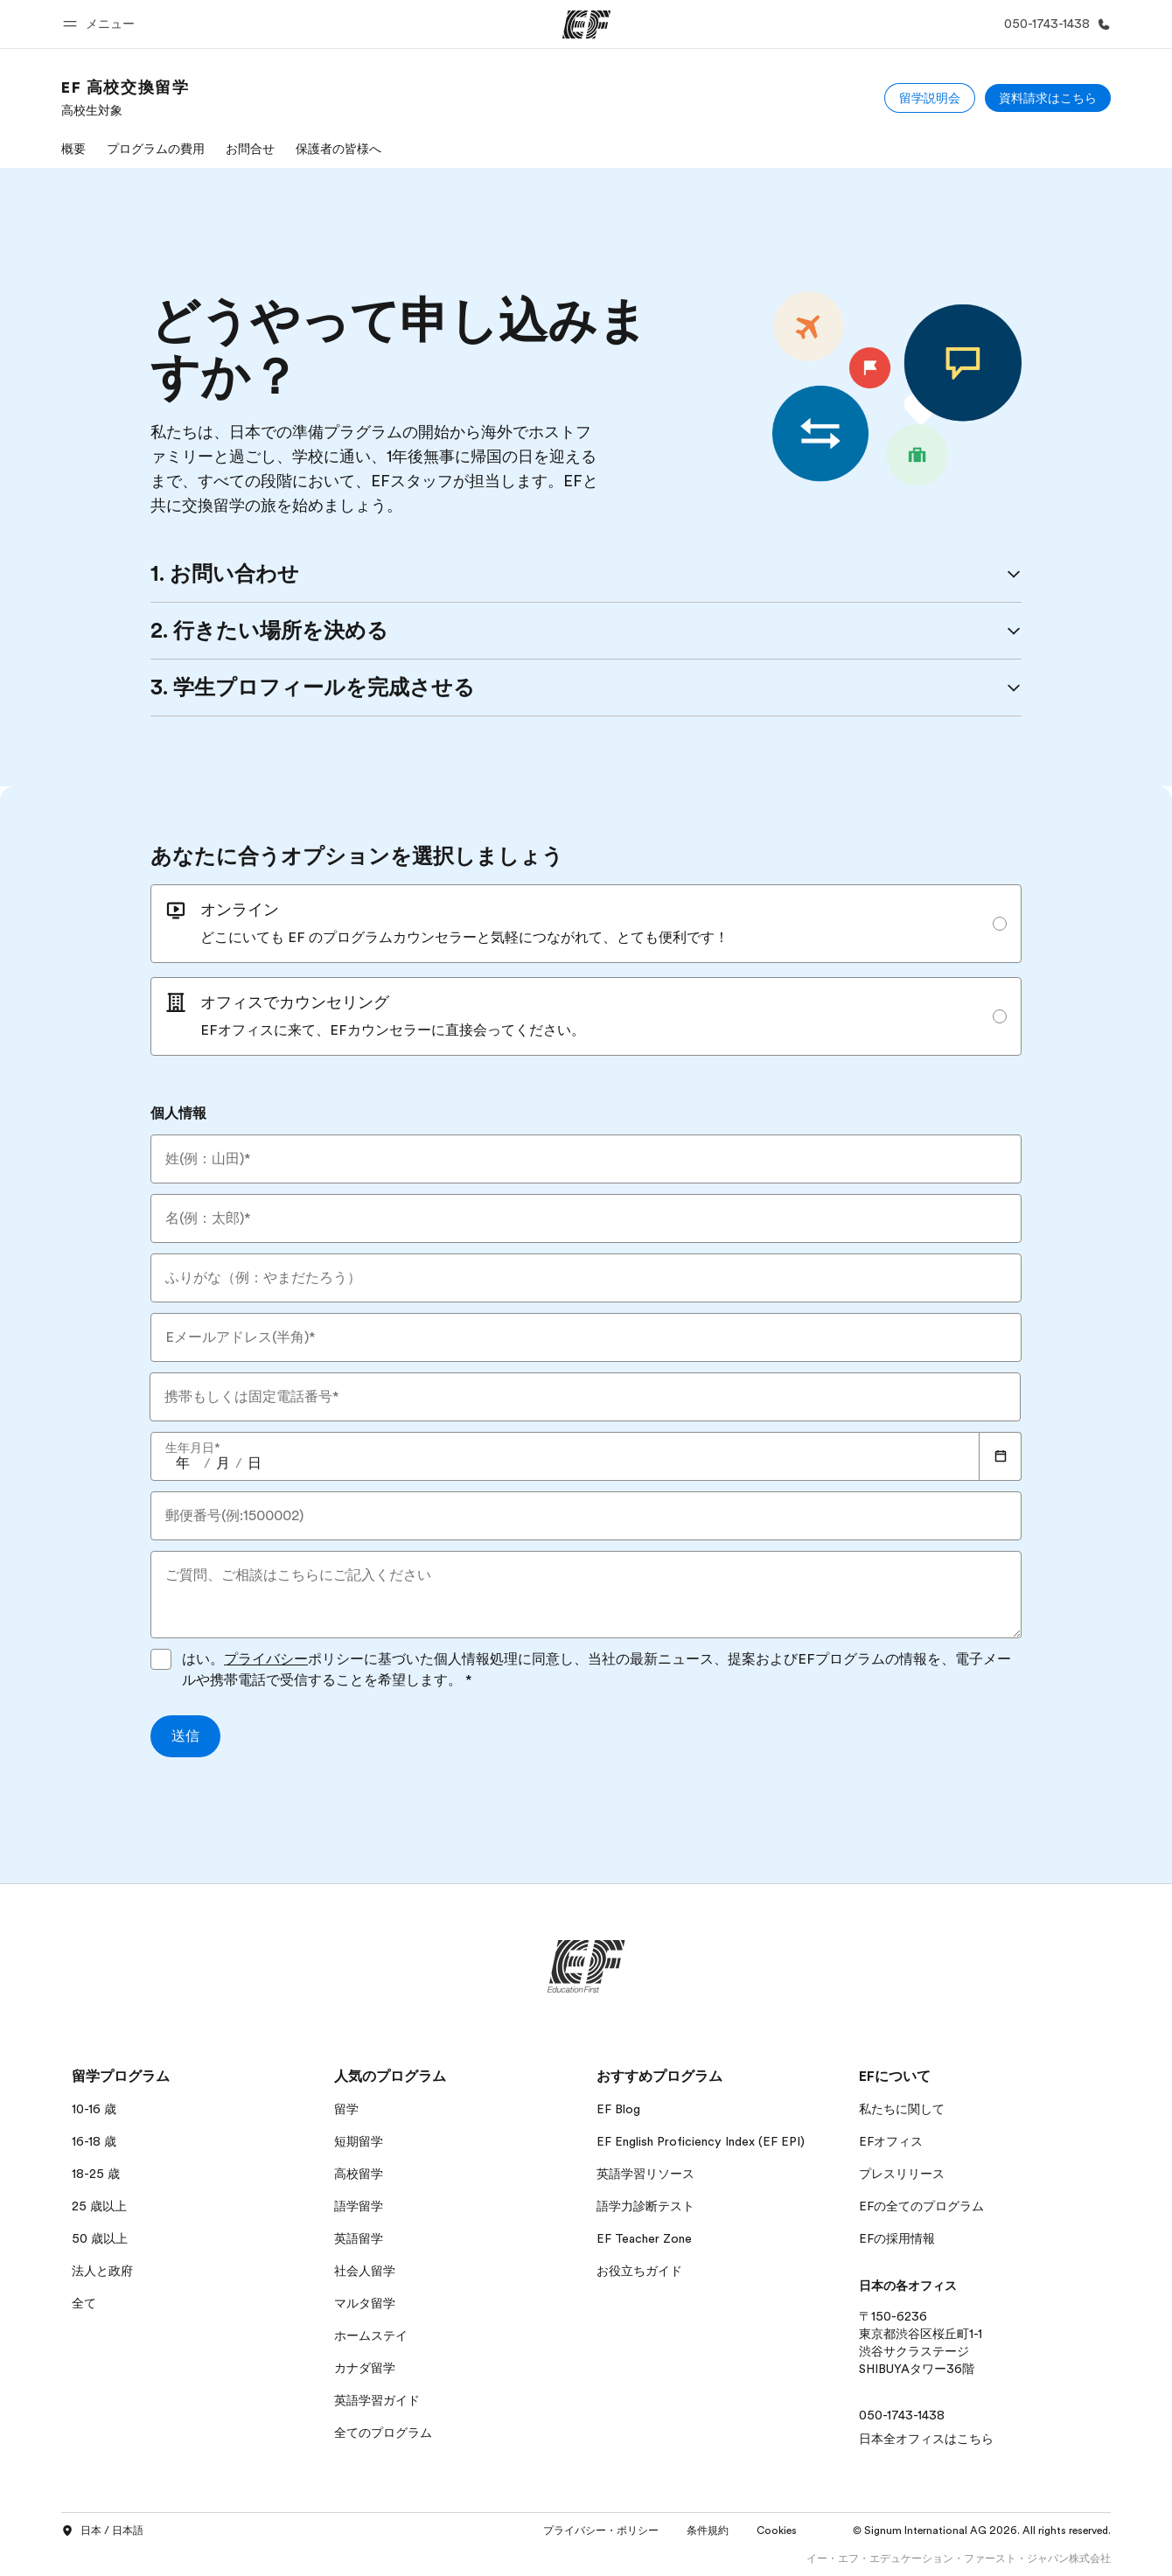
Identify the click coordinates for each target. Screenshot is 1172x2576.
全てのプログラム (383, 2433)
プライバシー (266, 1659)
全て (84, 2303)
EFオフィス (891, 2141)
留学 (346, 2109)
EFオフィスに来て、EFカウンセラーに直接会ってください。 (392, 1030)
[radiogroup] (586, 970)
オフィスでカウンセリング (294, 1002)
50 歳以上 (100, 2238)
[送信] (185, 1736)
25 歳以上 (99, 2206)
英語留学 (358, 2238)
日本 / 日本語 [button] (102, 2531)
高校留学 (358, 2174)
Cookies (777, 2530)
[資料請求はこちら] (1048, 98)
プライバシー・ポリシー (601, 2530)
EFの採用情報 (897, 2238)
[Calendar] (1001, 1456)
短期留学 (358, 2141)
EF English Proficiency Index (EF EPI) (700, 2141)
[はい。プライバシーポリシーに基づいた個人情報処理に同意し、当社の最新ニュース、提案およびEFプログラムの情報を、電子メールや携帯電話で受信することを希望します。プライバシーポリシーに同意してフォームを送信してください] (160, 1659)
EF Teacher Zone (644, 2238)
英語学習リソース (645, 2174)
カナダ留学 (364, 2368)
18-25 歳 (96, 2174)
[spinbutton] (182, 1463)
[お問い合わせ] (1054, 24)
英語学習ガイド (377, 2400)
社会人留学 (364, 2271)
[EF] (586, 24)
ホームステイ (371, 2335)
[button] (101, 24)
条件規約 (708, 2530)
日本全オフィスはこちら (926, 2439)
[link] (125, 98)
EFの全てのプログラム (921, 2206)
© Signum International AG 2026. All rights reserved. (982, 2530)
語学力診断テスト (645, 2206)
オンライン (239, 909)
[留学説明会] (929, 98)
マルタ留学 (364, 2303)
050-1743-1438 (902, 2415)
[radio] (586, 923)
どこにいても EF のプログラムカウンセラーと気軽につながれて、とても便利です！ (464, 938)
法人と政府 (102, 2271)
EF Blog (618, 2109)
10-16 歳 (94, 2109)
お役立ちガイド (639, 2271)
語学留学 (358, 2206)
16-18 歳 (94, 2141)
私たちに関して (902, 2109)
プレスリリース (902, 2174)
